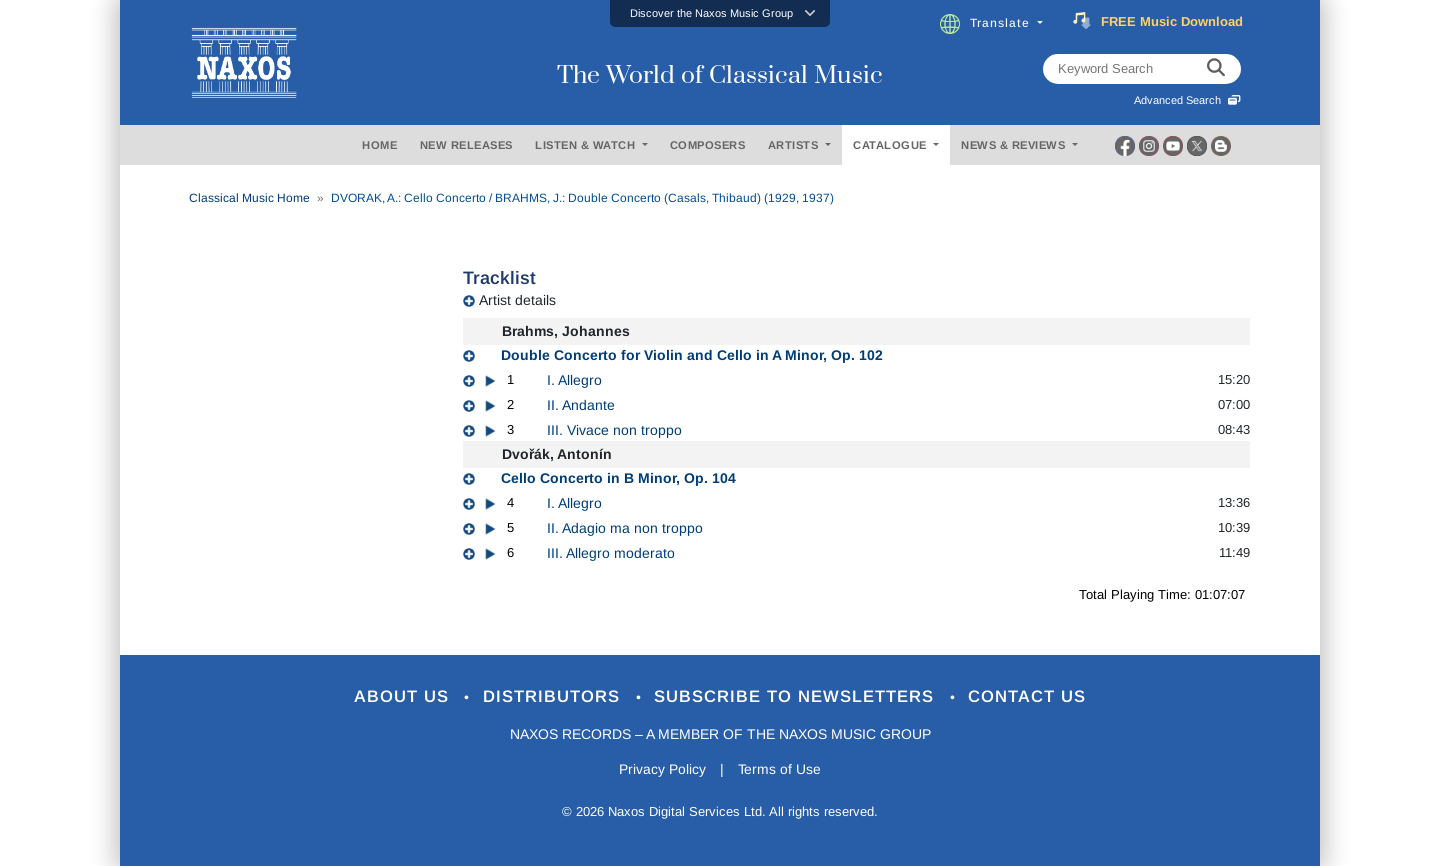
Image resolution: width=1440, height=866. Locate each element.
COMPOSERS (708, 145)
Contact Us (1029, 697)
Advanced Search (1187, 100)
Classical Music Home (249, 198)
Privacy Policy (662, 770)
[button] (720, 13)
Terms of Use (780, 770)
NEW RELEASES (466, 145)
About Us (403, 697)
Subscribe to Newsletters (798, 697)
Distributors (554, 697)
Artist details (517, 300)
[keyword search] (1216, 69)
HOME (379, 145)
